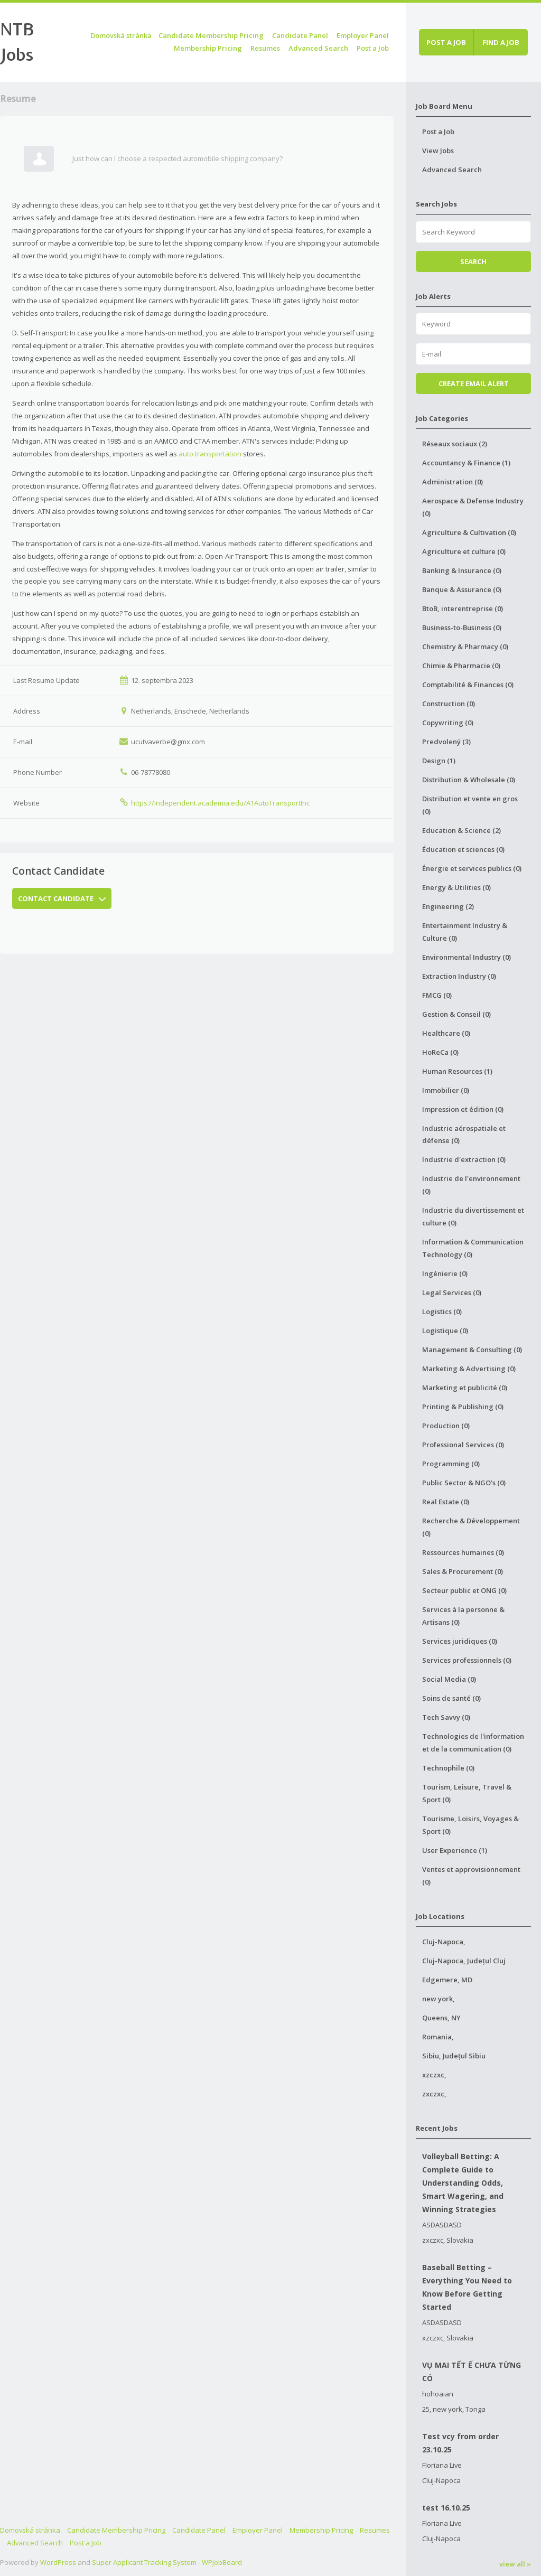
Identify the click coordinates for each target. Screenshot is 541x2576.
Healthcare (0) (446, 1033)
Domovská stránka (121, 35)
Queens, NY (441, 2017)
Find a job (500, 42)
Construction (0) (448, 703)
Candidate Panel (300, 35)
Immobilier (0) (445, 1090)
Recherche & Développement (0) (471, 1527)
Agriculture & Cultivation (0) (469, 532)
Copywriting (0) (447, 722)
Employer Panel (363, 35)
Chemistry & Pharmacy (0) (465, 646)
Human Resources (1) (457, 1071)
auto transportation (210, 453)
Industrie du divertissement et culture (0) (473, 1216)
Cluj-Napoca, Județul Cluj (464, 1960)
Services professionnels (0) (466, 1660)
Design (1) (438, 760)
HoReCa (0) (440, 1052)
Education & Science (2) (461, 830)
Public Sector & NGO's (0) (464, 1482)
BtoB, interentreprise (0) (462, 608)
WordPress (58, 2562)
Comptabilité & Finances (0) (468, 684)
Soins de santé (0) (451, 1698)
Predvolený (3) (446, 741)
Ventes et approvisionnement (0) (471, 1876)
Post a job (446, 42)
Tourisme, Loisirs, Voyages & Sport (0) (470, 1825)
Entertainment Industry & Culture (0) (464, 932)
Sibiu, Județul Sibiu (454, 2055)
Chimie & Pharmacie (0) (461, 665)
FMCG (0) (437, 995)
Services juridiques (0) (459, 1641)
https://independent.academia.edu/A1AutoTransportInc (220, 803)
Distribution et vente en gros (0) (470, 805)
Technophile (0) (448, 1768)
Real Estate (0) (445, 1501)
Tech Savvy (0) (446, 1717)
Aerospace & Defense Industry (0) (473, 507)
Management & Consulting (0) (472, 1349)
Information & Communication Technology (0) (473, 1248)
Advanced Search (318, 48)
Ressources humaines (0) (463, 1552)
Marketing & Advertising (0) (469, 1368)
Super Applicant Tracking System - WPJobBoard (167, 2562)
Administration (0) (452, 481)
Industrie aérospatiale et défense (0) (464, 1134)
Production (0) (446, 1425)
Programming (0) (451, 1463)
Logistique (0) (445, 1330)
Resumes (265, 48)
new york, (438, 1998)
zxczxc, (434, 2094)
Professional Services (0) (463, 1444)
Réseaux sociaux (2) (454, 443)
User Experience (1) (454, 1850)
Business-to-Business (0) (461, 627)
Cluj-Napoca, (443, 1941)
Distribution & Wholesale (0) (468, 779)
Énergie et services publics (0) (471, 868)
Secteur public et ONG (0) (464, 1590)
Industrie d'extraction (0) (464, 1159)
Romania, (438, 2036)
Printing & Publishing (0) (462, 1406)
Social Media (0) (449, 1679)
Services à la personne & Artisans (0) (463, 1616)
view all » (515, 2564)
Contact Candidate (62, 898)
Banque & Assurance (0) (461, 589)
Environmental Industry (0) (466, 957)
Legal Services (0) (451, 1292)
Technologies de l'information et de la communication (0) (473, 1742)
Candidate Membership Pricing (211, 35)
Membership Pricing (208, 48)
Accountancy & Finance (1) (466, 462)
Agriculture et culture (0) (464, 551)
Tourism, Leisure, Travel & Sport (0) (466, 1793)
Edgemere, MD (447, 1979)
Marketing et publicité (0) (464, 1387)
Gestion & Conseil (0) (456, 1014)
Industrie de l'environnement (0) (471, 1185)
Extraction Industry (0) (459, 976)
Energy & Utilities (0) (456, 887)
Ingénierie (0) (445, 1273)
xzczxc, (434, 2074)
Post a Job (373, 48)
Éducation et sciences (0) (463, 849)
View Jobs (438, 150)
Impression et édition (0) (462, 1109)
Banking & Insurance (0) (461, 570)
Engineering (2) (448, 906)
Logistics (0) (442, 1311)
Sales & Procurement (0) (462, 1571)
